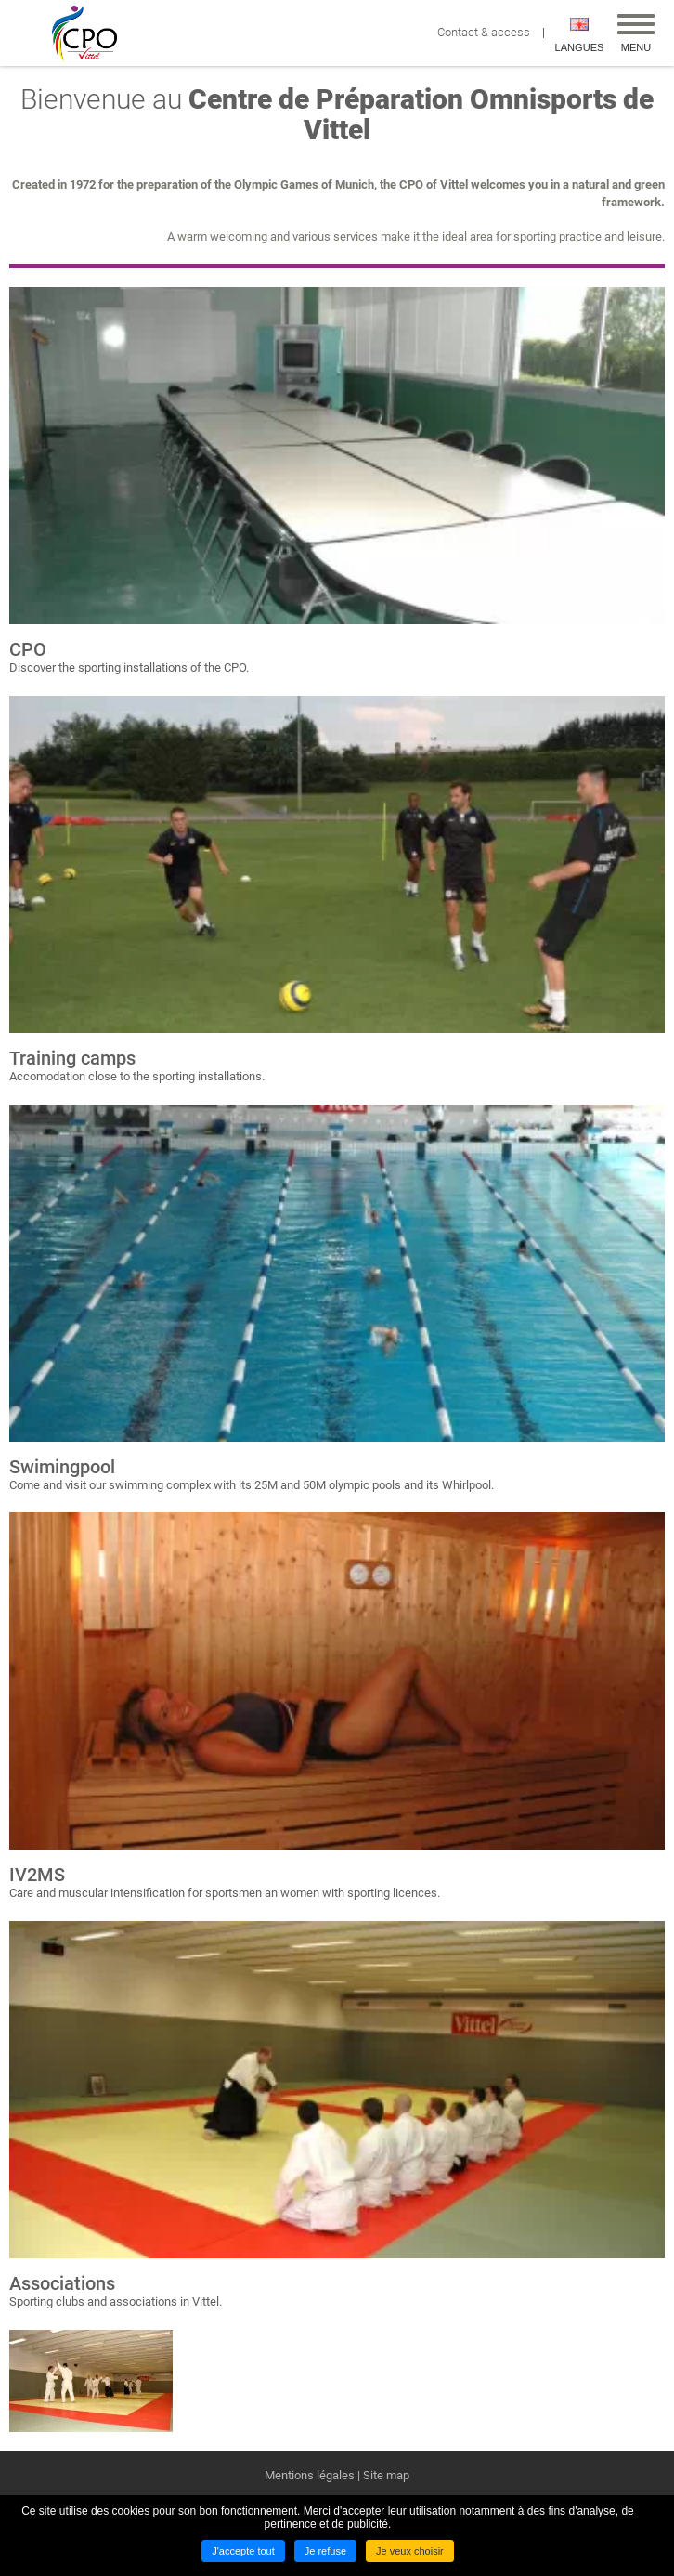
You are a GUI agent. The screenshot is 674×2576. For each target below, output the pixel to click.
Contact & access (488, 32)
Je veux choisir (410, 2550)
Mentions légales (310, 2475)
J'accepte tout (243, 2550)
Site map (386, 2475)
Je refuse (325, 2550)
